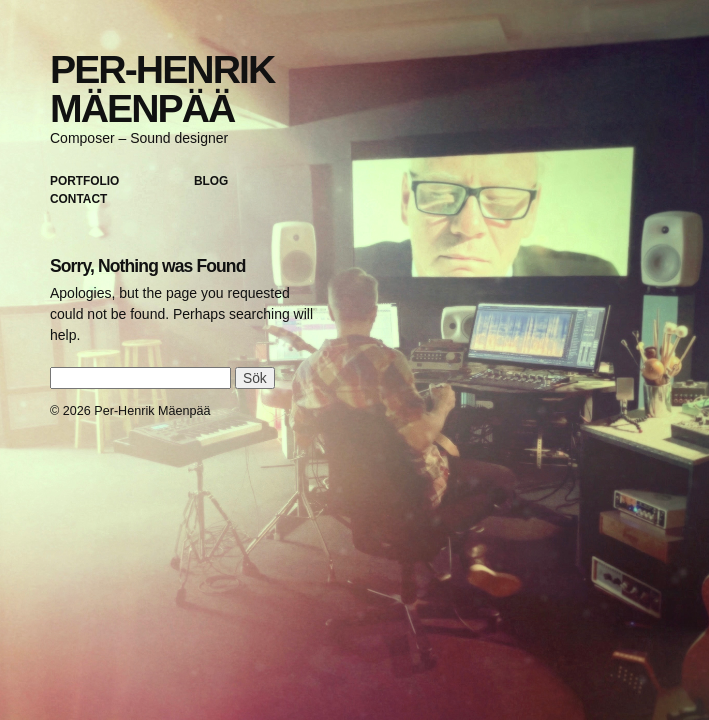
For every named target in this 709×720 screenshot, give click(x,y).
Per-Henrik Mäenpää (162, 89)
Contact (78, 199)
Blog (211, 181)
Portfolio (84, 181)
